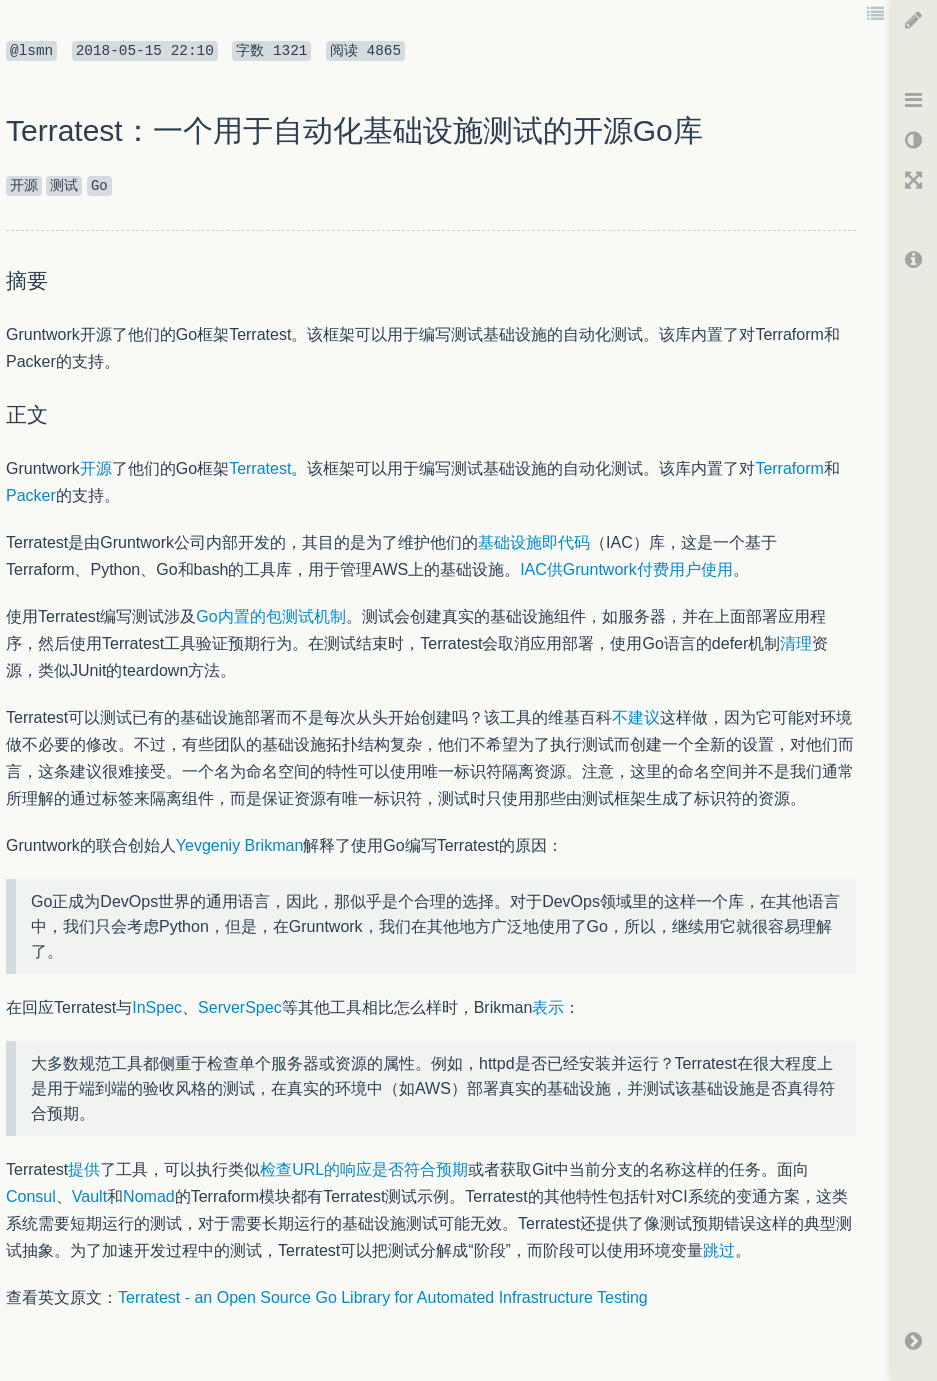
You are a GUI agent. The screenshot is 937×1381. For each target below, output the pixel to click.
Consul (31, 1196)
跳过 (719, 1250)
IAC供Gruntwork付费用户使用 (626, 569)
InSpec (157, 1007)
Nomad (149, 1196)
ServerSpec (240, 1007)
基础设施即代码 (534, 542)
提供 (84, 1169)
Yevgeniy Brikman (239, 845)
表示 (548, 1007)
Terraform (789, 468)
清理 (796, 643)
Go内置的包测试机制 (270, 616)
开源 (96, 468)
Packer (31, 495)
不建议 (636, 717)
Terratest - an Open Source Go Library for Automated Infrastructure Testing (383, 1297)
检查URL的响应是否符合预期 (364, 1169)
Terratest (260, 468)
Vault (89, 1196)
